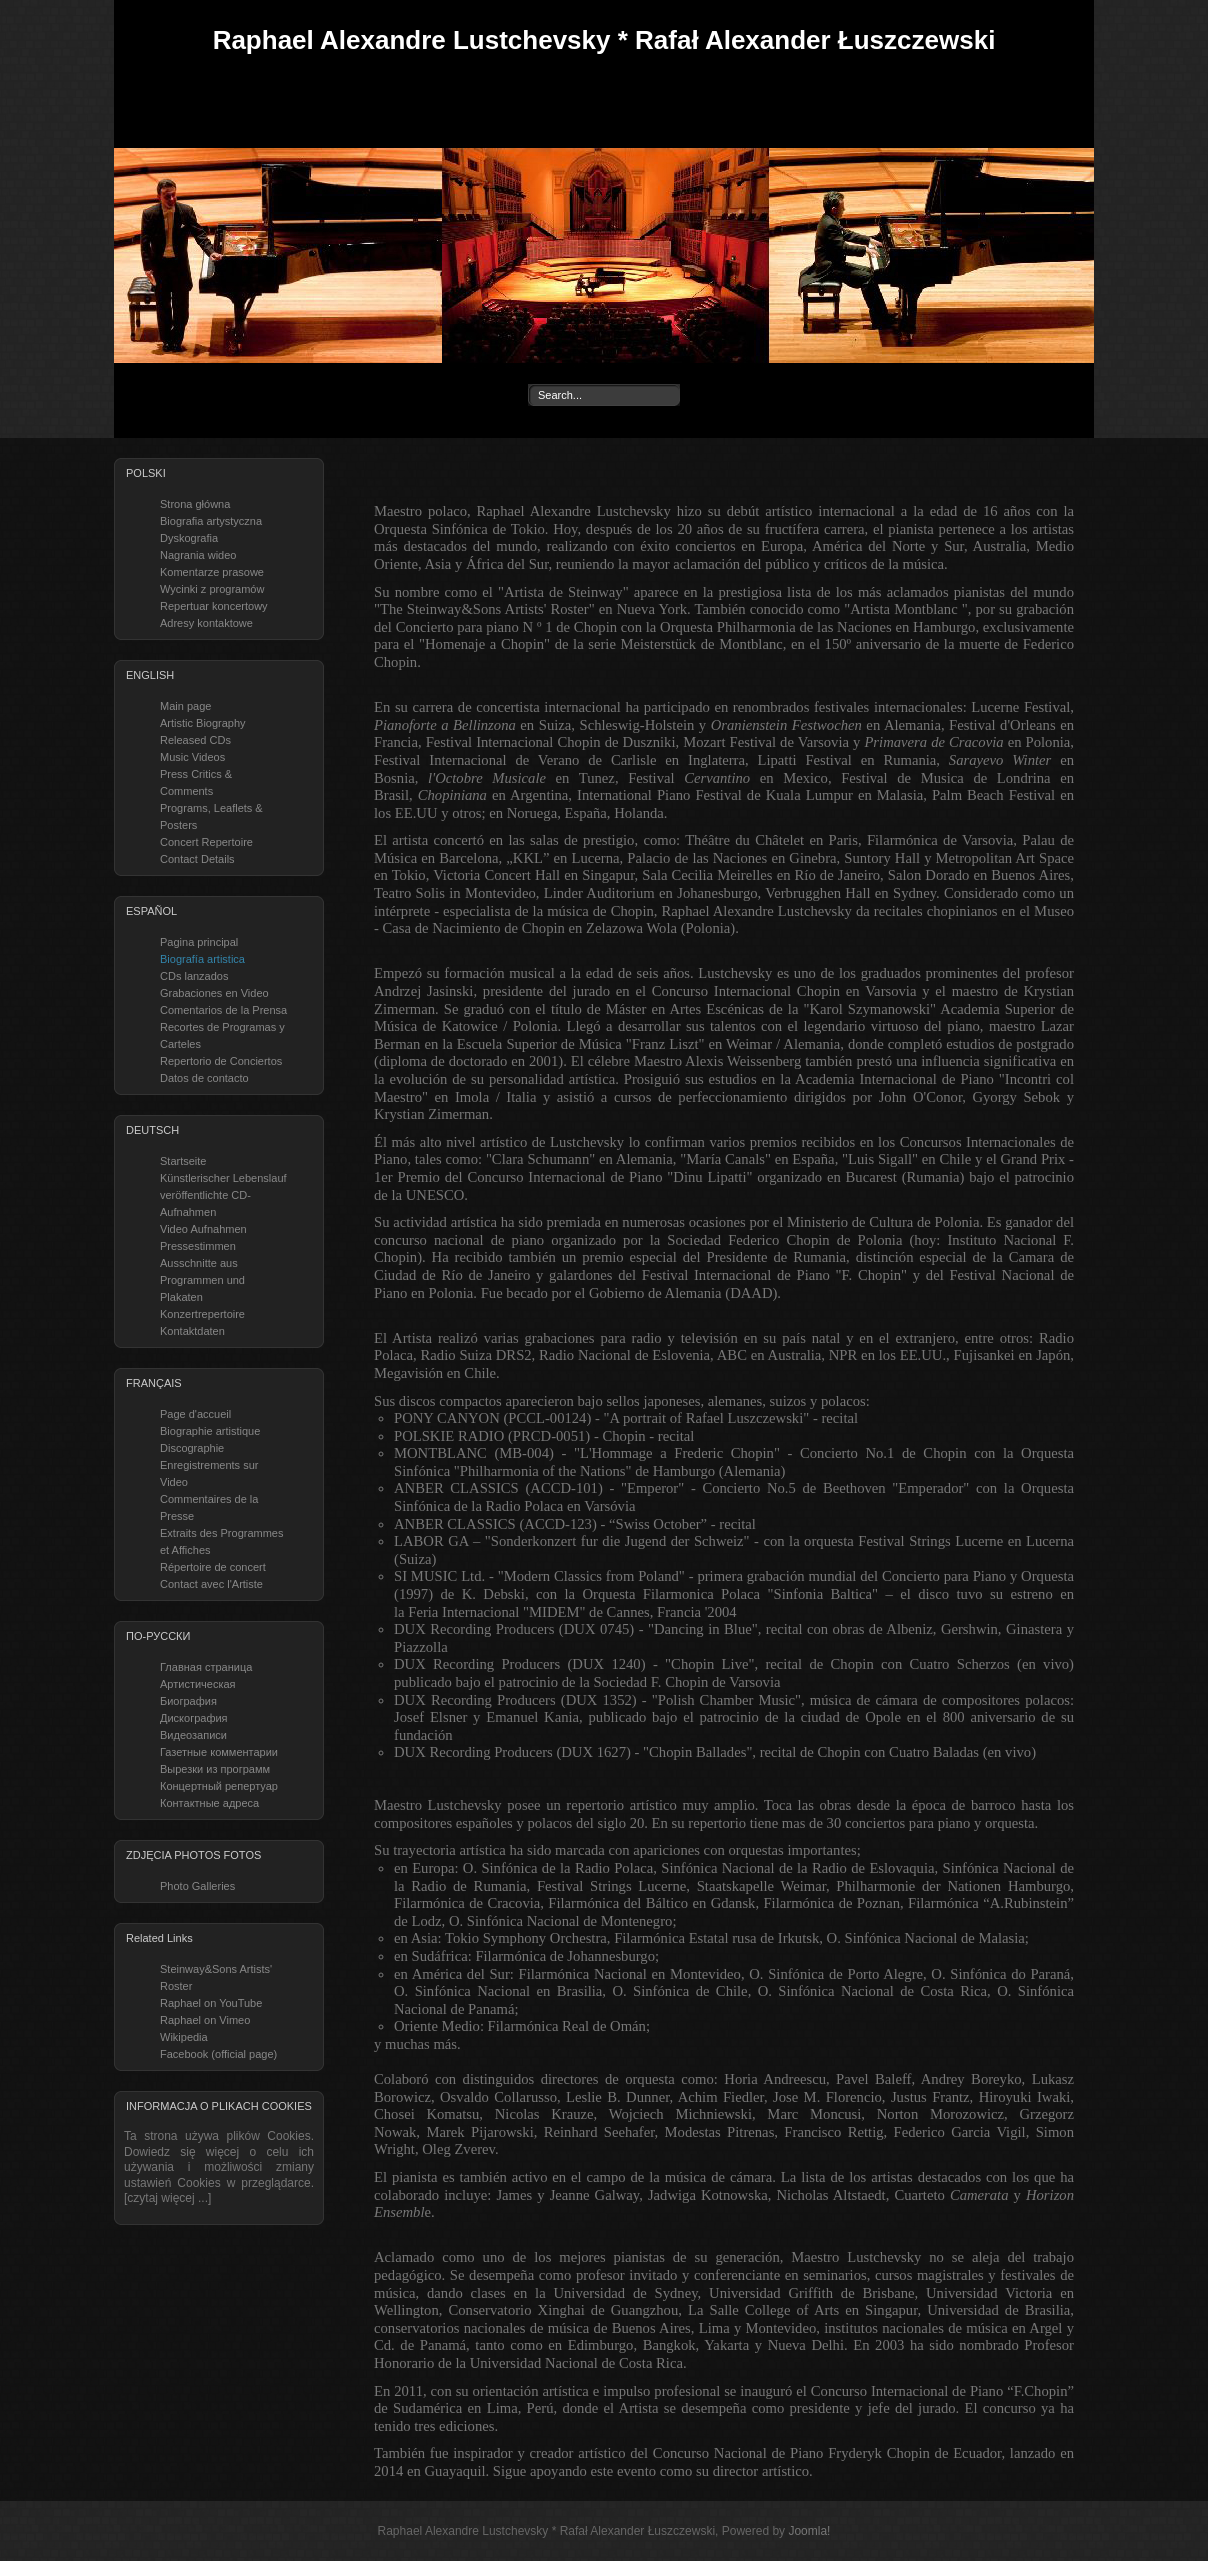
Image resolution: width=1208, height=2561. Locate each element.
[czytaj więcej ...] (167, 2198)
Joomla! (809, 2531)
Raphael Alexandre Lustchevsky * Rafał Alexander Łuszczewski (604, 40)
